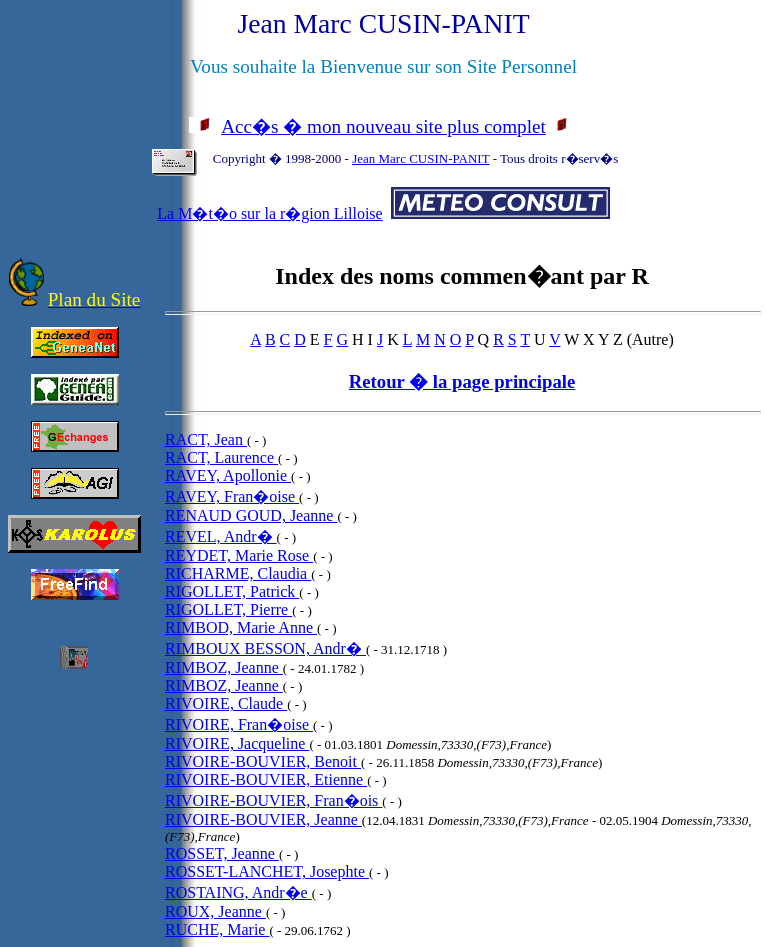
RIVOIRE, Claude (226, 703)
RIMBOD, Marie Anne (241, 627)
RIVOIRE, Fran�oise (239, 724)
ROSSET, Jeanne (222, 853)
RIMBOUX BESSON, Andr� (265, 648)
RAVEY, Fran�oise (232, 496)
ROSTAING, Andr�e (238, 892)
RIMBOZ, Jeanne (224, 667)
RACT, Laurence (221, 457)
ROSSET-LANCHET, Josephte (267, 871)
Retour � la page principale (462, 381)
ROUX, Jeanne (215, 911)
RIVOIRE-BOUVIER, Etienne (266, 779)
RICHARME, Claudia (238, 573)
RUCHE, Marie (217, 929)
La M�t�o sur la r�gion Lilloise (269, 213)
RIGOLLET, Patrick (232, 591)
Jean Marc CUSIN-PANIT (420, 158)
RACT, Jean (206, 439)
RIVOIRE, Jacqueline (237, 743)
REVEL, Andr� (221, 536)
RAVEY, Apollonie (228, 475)
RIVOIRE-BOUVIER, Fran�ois (273, 800)
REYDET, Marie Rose (239, 555)
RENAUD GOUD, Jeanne (251, 515)
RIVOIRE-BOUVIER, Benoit (263, 761)
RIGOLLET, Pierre (228, 609)
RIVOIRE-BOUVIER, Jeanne (263, 819)
